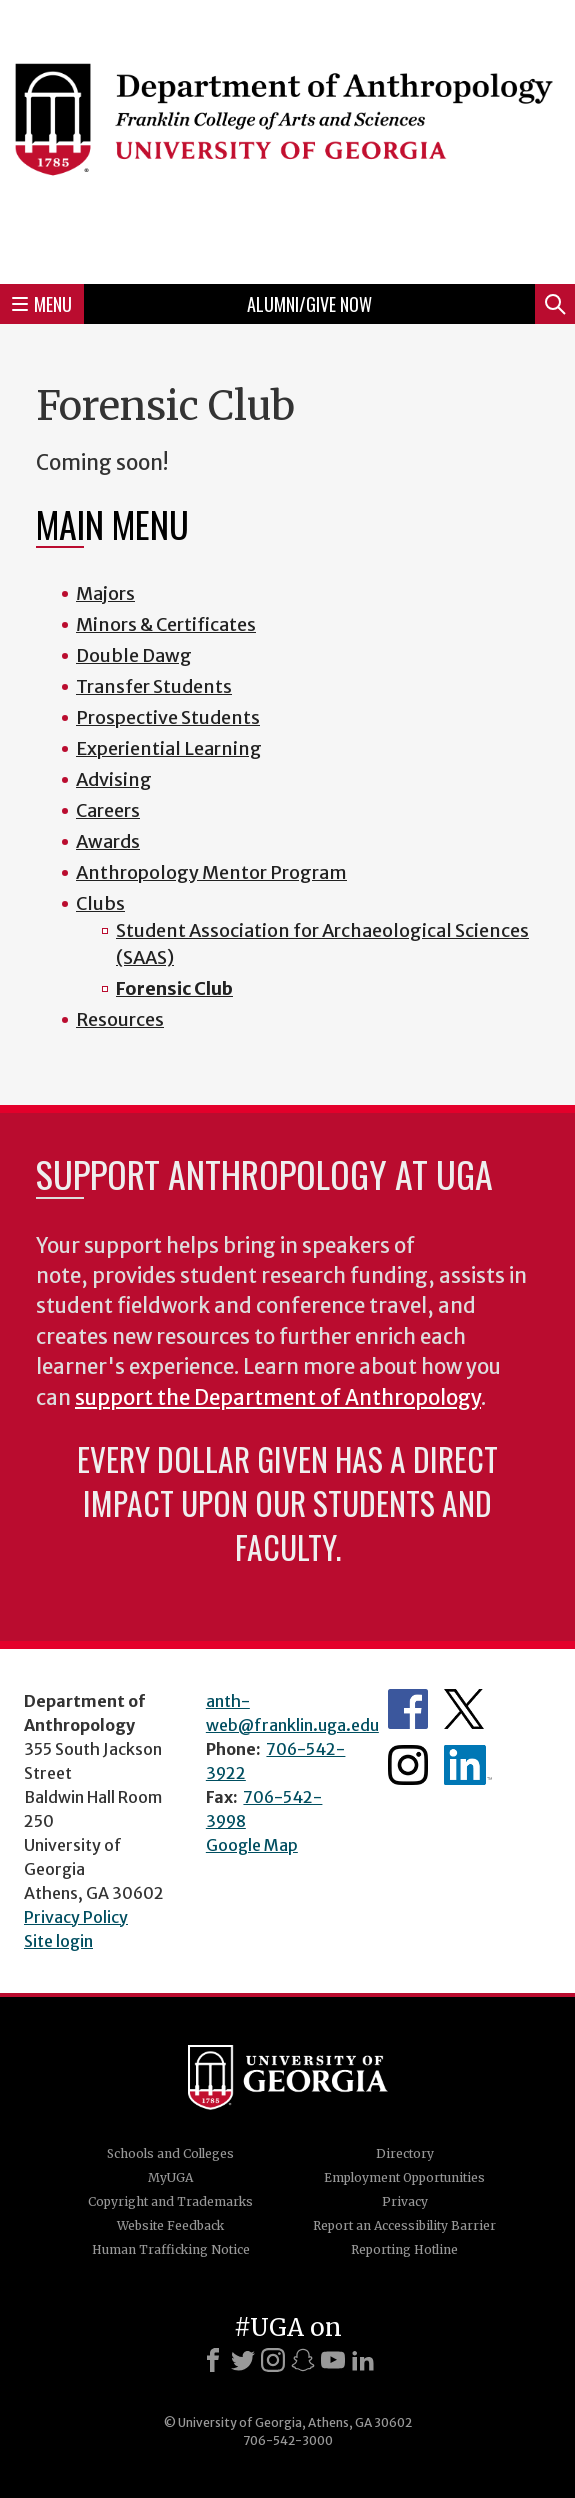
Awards (108, 841)
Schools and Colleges (170, 2153)
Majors (105, 593)
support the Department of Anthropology (278, 1398)
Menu (42, 304)
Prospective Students (168, 717)
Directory (405, 2153)
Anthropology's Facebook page (408, 1709)
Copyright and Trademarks (170, 2201)
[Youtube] (333, 2360)
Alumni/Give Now (309, 304)
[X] (243, 2360)
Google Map (252, 1845)
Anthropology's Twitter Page (464, 1709)
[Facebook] (213, 2360)
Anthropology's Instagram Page (408, 1765)
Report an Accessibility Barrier (404, 2225)
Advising (114, 779)
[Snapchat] (303, 2360)
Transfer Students (154, 686)
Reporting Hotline (404, 2249)
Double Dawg (134, 655)
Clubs (100, 903)
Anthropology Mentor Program (211, 872)
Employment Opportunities (404, 2177)
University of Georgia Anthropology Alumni (468, 1765)
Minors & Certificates (166, 624)
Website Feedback (170, 2225)
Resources (120, 1019)
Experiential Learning (169, 748)
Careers (108, 810)
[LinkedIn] (363, 2360)
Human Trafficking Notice (171, 2249)
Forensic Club (174, 988)
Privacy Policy (76, 1917)
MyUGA (170, 2177)
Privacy (405, 2201)
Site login (58, 1941)
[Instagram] (273, 2360)
